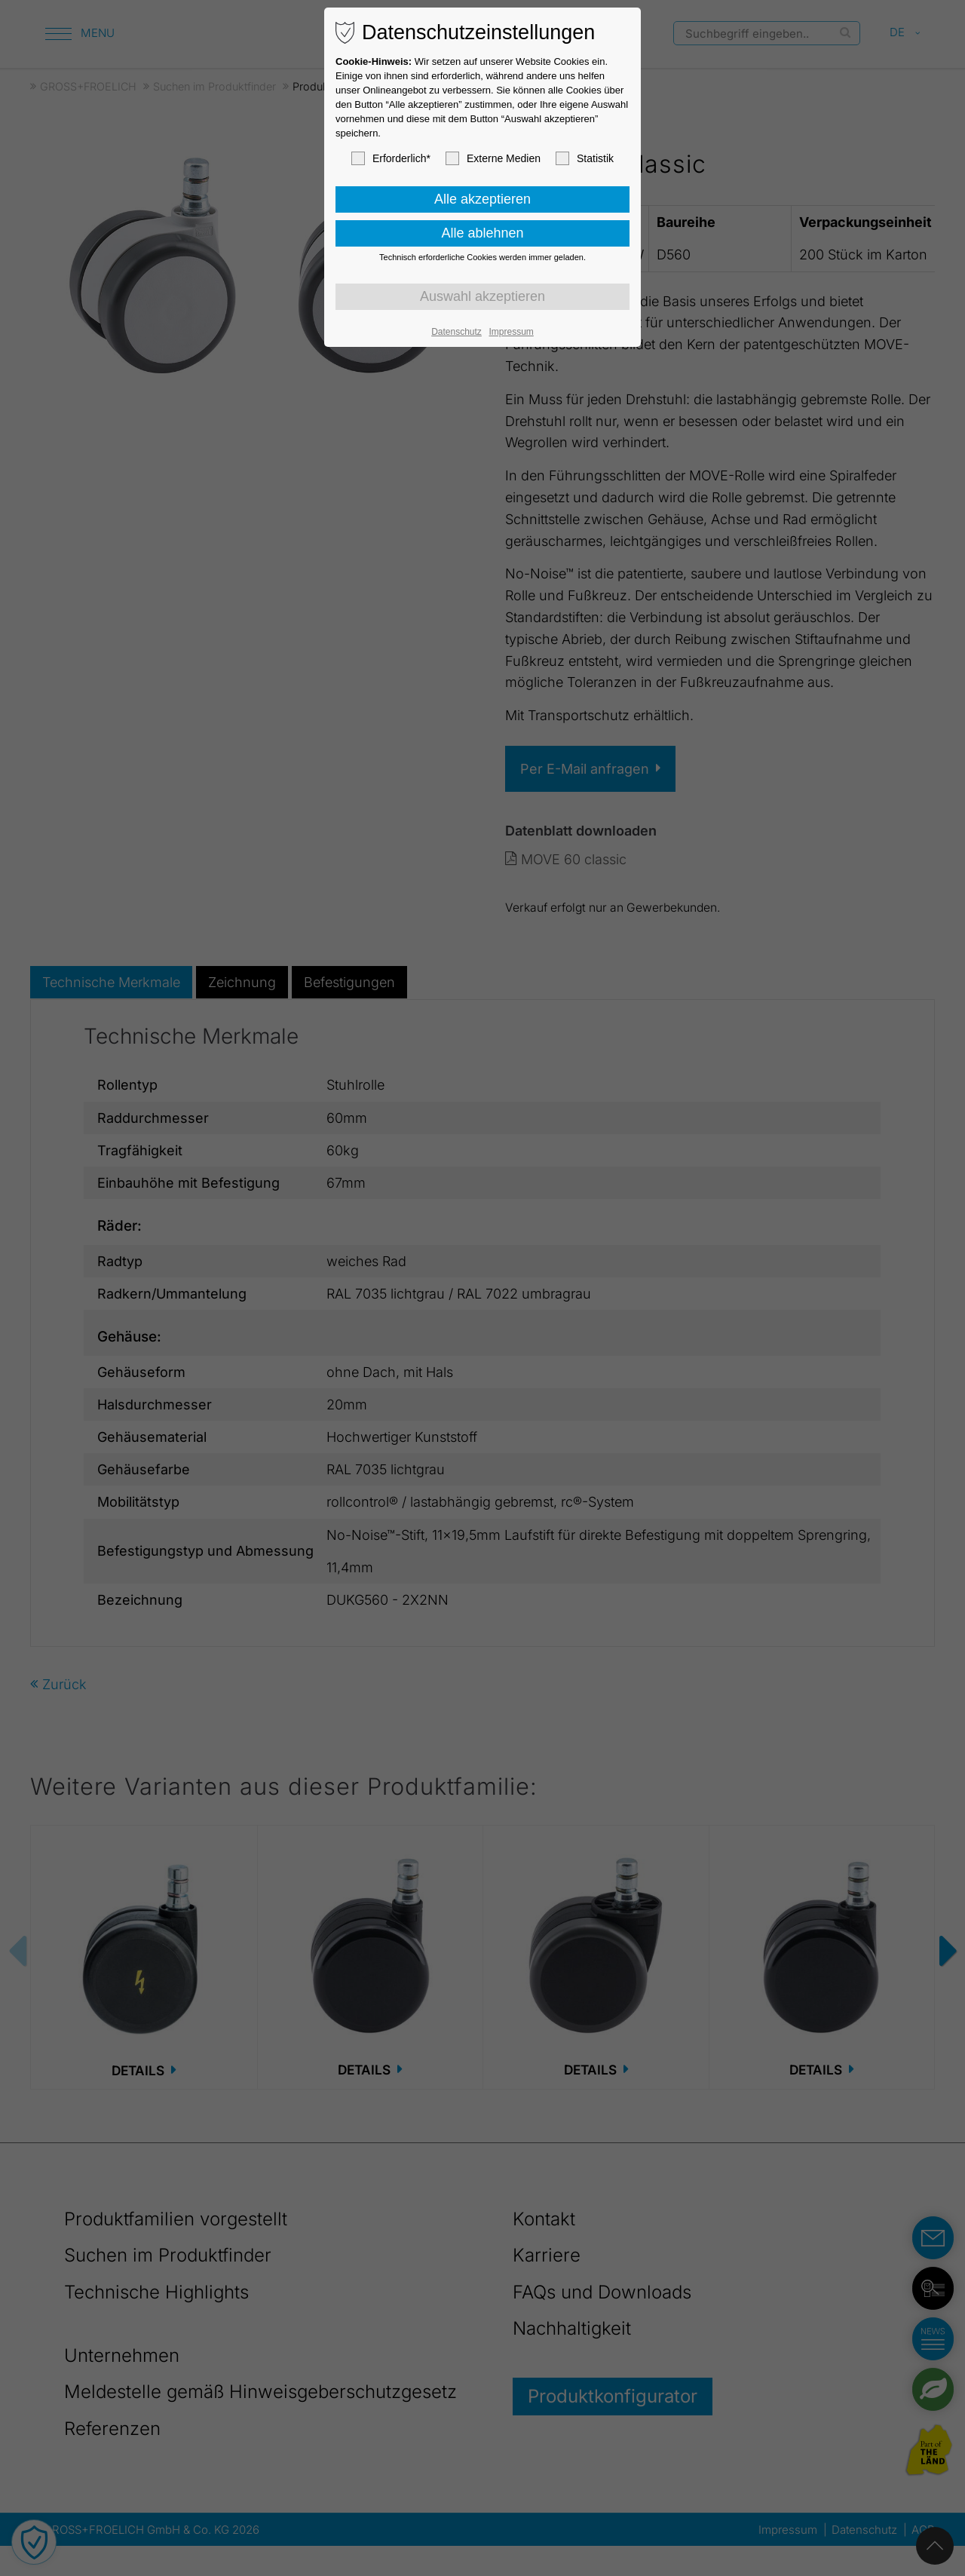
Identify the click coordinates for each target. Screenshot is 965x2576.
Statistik (585, 158)
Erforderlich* (390, 158)
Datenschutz (456, 332)
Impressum (511, 332)
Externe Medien (493, 158)
